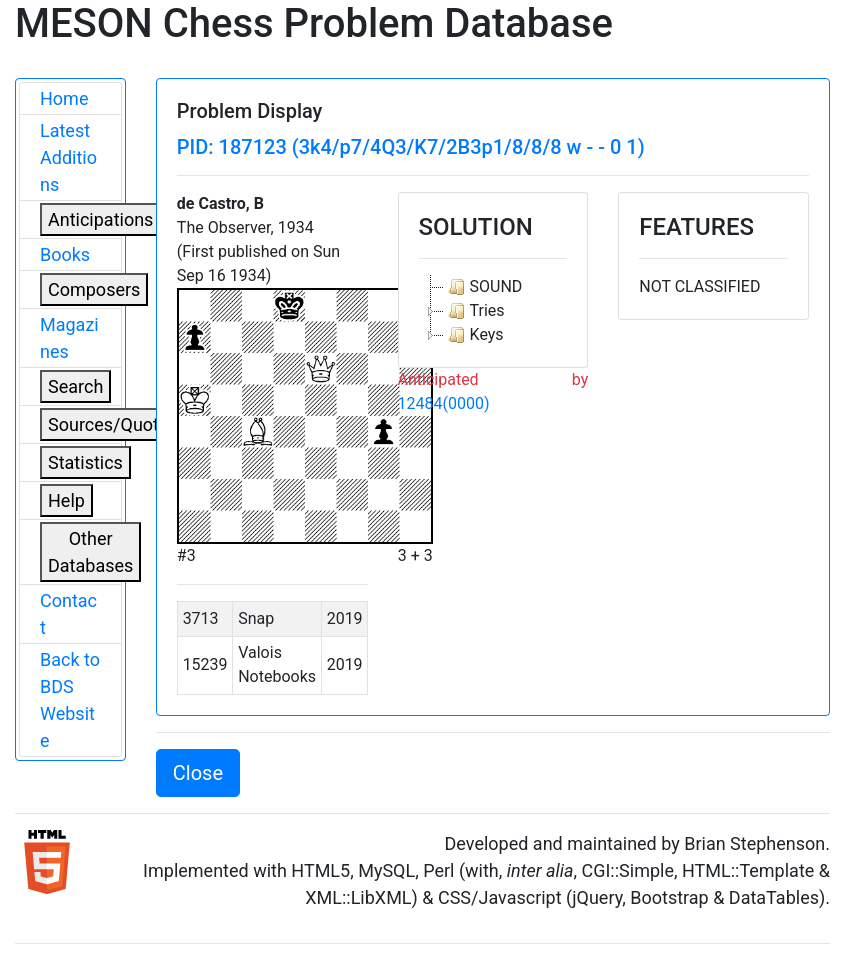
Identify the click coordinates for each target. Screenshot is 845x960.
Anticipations (100, 219)
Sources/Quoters (116, 424)
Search (75, 386)
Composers (94, 289)
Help (66, 500)
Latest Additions (68, 157)
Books (65, 254)
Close (198, 773)
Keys (474, 335)
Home (64, 98)
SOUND (483, 287)
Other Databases (90, 552)
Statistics (85, 462)
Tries (474, 311)
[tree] (493, 311)
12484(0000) (444, 403)
